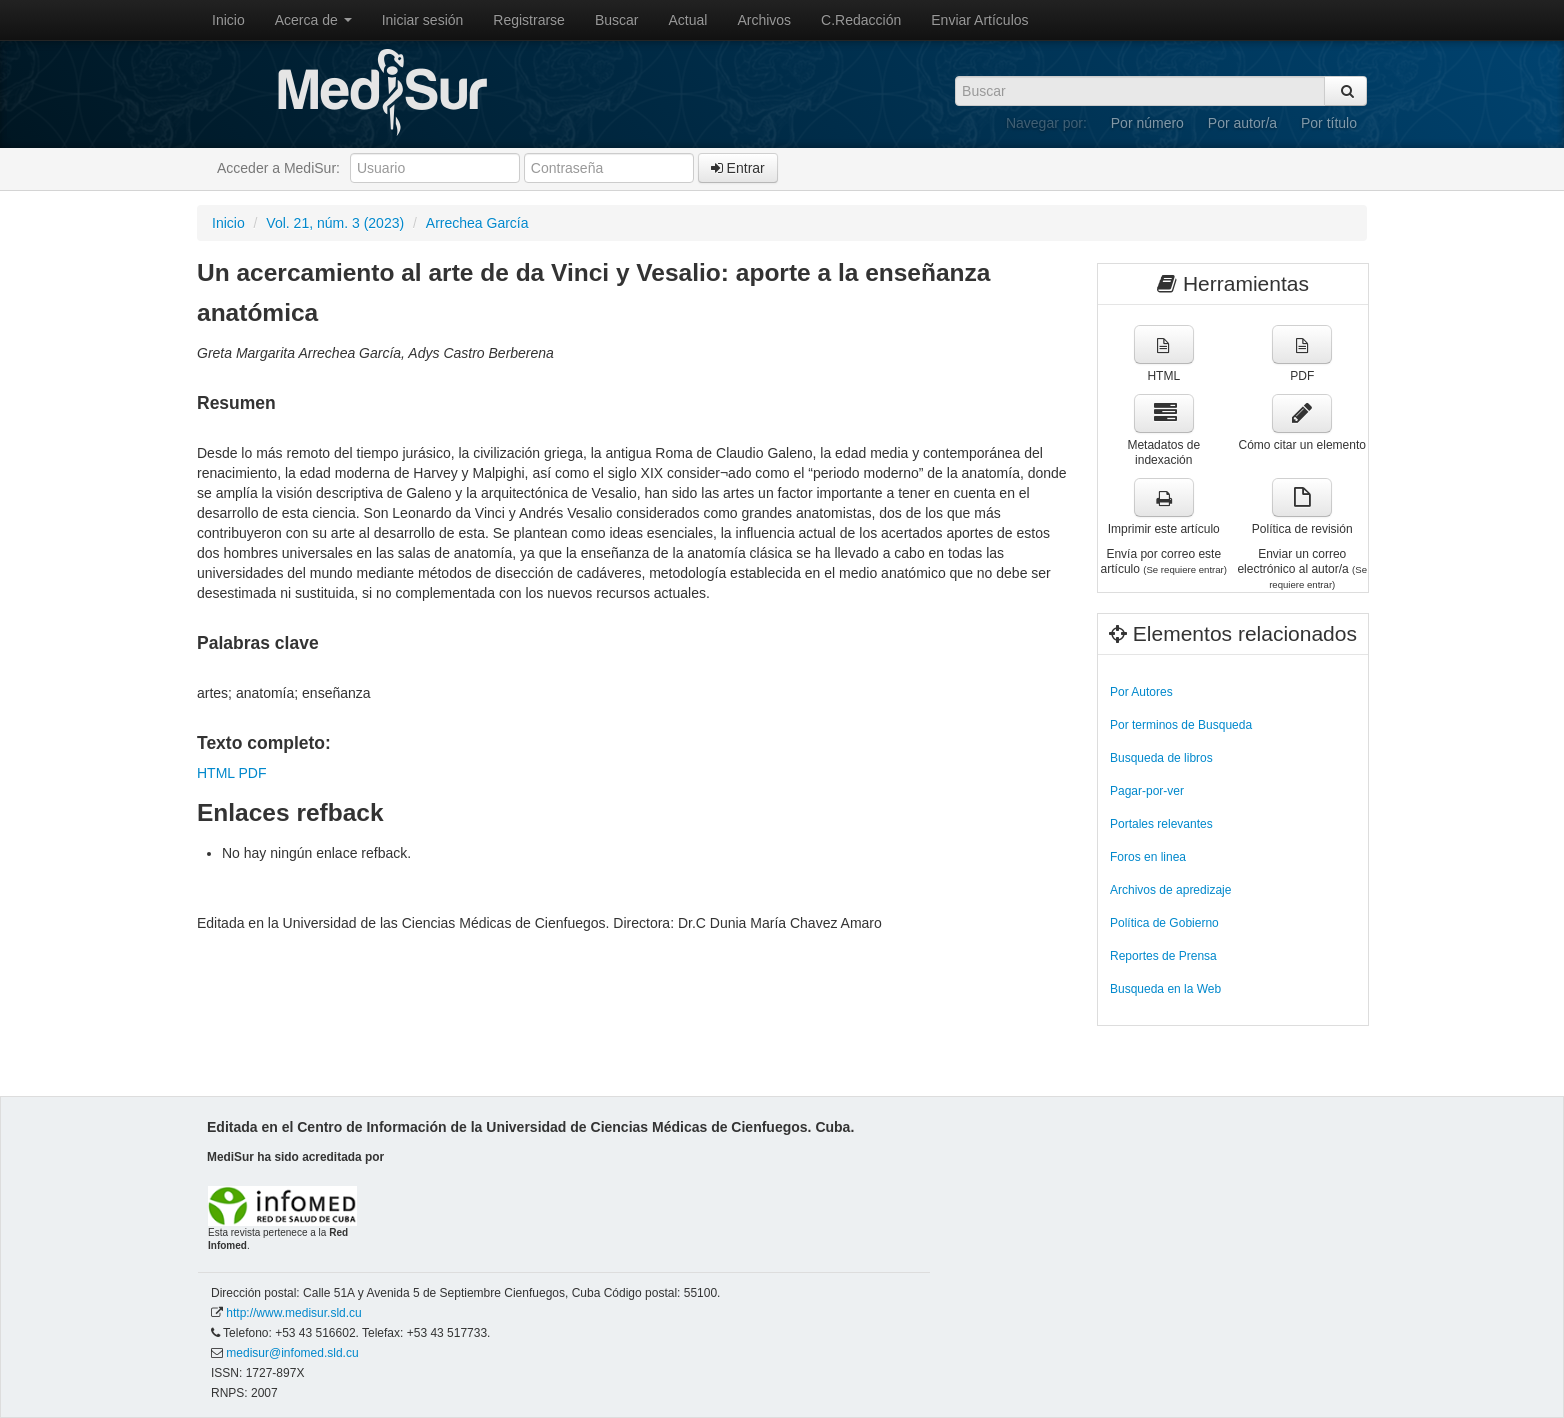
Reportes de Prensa (1163, 956)
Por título (1329, 123)
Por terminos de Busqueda (1181, 725)
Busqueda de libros (1161, 758)
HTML (216, 773)
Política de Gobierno (1164, 923)
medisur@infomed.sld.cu (292, 1353)
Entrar (738, 168)
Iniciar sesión (423, 20)
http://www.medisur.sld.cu (293, 1313)
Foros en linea (1148, 857)
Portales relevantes (1161, 824)
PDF (252, 773)
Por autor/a (1242, 123)
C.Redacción (861, 20)
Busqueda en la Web (1165, 989)
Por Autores (1141, 692)
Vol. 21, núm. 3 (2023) (335, 223)
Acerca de (313, 20)
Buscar (617, 20)
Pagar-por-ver (1147, 791)
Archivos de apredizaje (1170, 890)
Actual (688, 20)
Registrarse (529, 20)
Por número (1147, 123)
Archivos (764, 20)
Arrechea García (477, 223)
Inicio (228, 20)
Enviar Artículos (979, 20)
